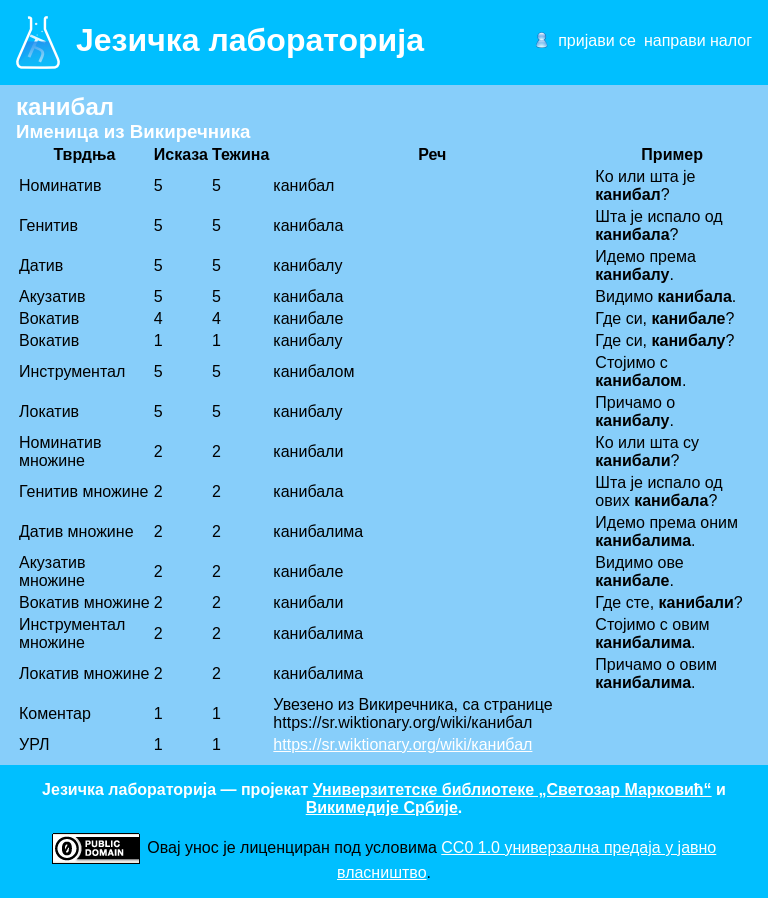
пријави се (597, 40)
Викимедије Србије (382, 807)
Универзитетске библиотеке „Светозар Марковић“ (512, 789)
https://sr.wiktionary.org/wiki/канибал (402, 744)
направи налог (698, 40)
